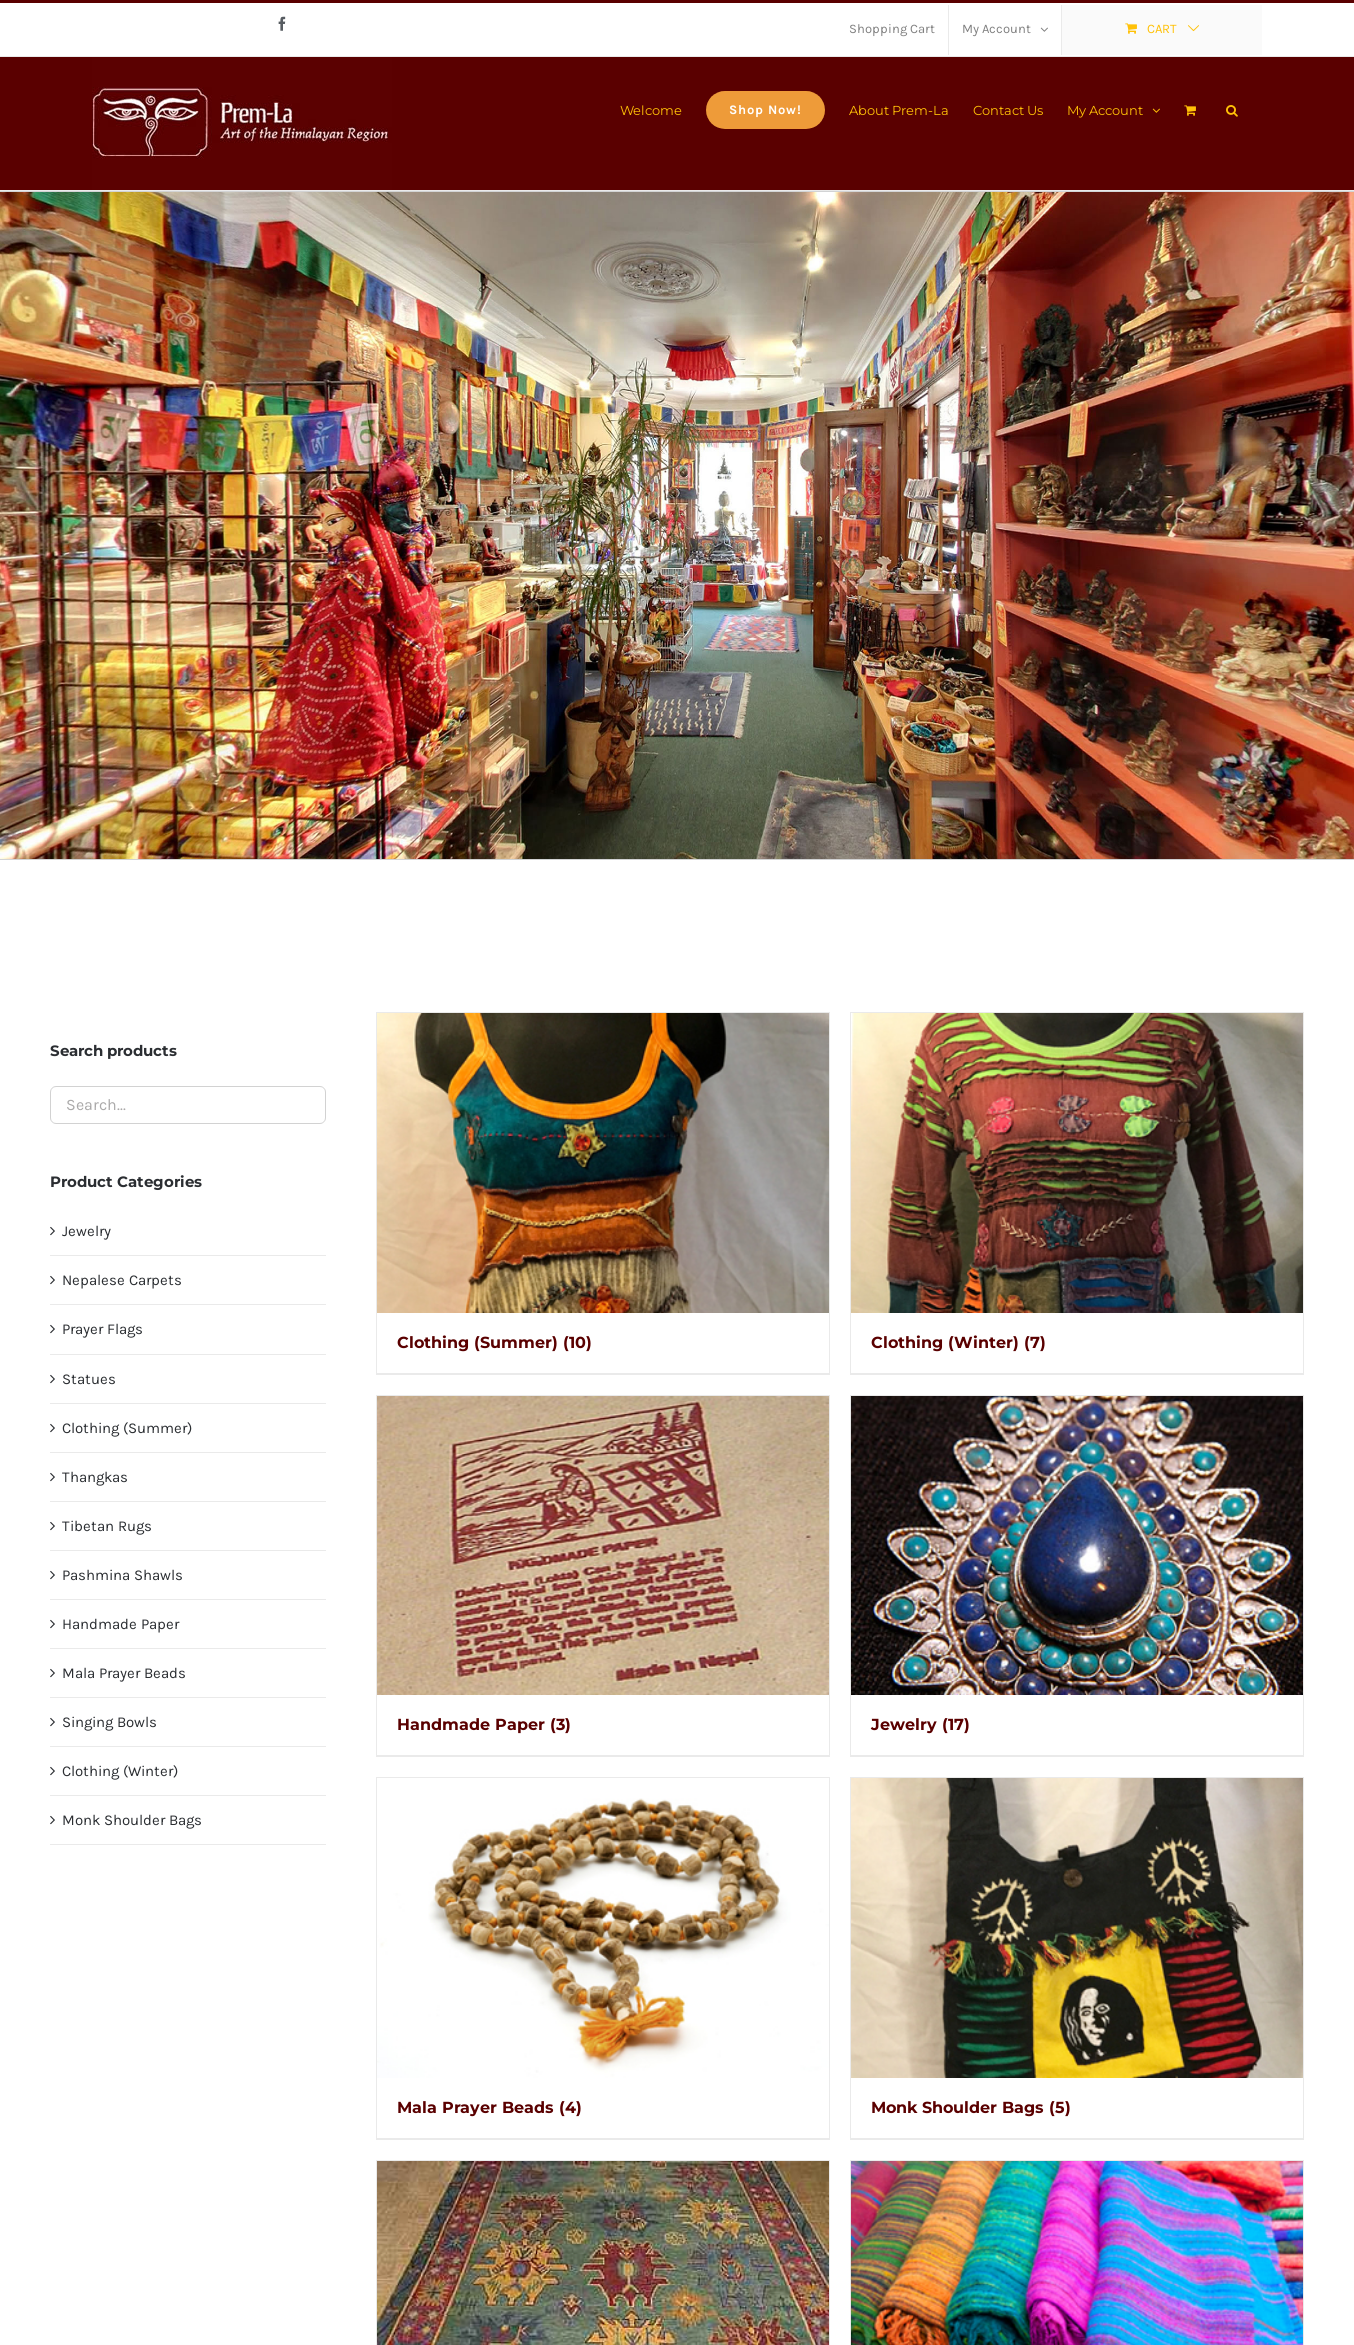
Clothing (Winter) (120, 1771)
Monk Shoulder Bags (132, 1820)
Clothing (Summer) (127, 1428)
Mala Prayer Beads (124, 1673)
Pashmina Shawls (122, 1575)
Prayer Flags (102, 1329)
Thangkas (95, 1477)
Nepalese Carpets (122, 1280)
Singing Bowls (109, 1722)
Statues (89, 1379)
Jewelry (86, 1231)
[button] (1232, 108)
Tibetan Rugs (107, 1526)
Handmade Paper (120, 1624)
